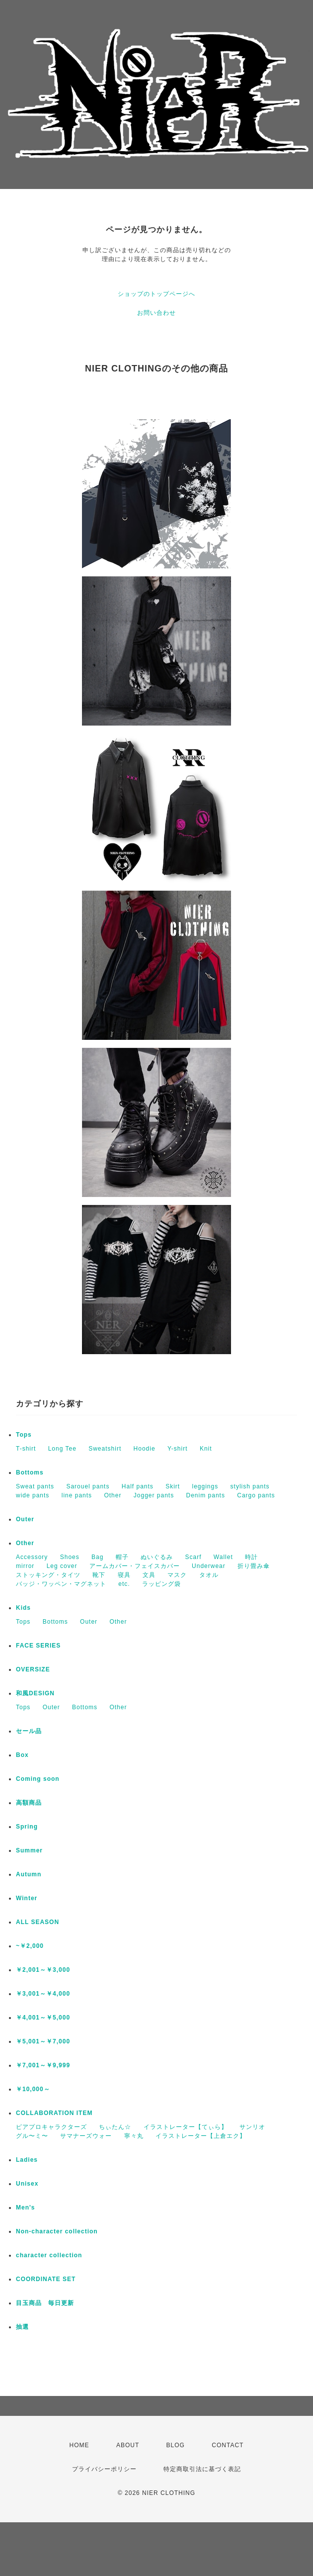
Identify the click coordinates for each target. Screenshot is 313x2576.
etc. (124, 1583)
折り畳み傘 (253, 1566)
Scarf (193, 1557)
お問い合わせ (156, 312)
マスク (177, 1574)
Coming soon (38, 1778)
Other (112, 1495)
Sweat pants (35, 1486)
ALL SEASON (37, 1922)
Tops (24, 1434)
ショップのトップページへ (156, 293)
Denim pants (205, 1495)
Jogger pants (154, 1495)
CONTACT (227, 2445)
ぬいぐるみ (157, 1557)
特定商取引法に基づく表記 (202, 2469)
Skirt (172, 1486)
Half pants (138, 1486)
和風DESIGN (35, 1693)
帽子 (122, 1557)
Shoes (69, 1557)
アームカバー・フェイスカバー (134, 1566)
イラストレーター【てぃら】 (186, 2126)
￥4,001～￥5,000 (43, 2017)
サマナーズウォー (86, 2135)
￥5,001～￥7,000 (43, 2041)
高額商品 (29, 1802)
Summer (29, 1850)
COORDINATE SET (46, 2279)
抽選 (22, 2326)
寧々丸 (134, 2135)
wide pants (32, 1495)
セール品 (29, 1731)
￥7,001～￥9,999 (43, 2065)
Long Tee (62, 1448)
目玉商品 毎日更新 (45, 2303)
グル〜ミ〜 (32, 2135)
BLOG (175, 2445)
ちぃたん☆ (115, 2126)
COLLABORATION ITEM (54, 2113)
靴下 (98, 1574)
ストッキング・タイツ (48, 1574)
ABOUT (127, 2445)
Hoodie (145, 1448)
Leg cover (62, 1566)
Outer (25, 1519)
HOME (79, 2445)
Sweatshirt (104, 1448)
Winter (26, 1898)
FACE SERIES (38, 1645)
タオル (209, 1574)
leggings (205, 1486)
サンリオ (252, 2126)
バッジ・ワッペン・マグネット (61, 1583)
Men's (25, 2207)
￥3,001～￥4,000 (43, 1993)
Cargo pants (256, 1495)
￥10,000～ (33, 2089)
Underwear (209, 1566)
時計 (251, 1557)
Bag (97, 1557)
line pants (77, 1495)
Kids (23, 1607)
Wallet (223, 1557)
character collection (49, 2255)
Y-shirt (177, 1448)
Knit (206, 1448)
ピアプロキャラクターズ (51, 2126)
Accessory (32, 1557)
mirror (25, 1566)
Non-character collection (57, 2231)
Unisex (27, 2183)
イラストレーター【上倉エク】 (201, 2135)
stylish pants (250, 1486)
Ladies (27, 2159)
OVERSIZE (33, 1669)
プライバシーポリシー (104, 2469)
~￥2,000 (30, 1945)
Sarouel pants (87, 1486)
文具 (149, 1574)
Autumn (28, 1874)
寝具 (124, 1574)
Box (22, 1754)
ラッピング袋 (161, 1583)
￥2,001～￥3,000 (43, 1969)
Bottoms (30, 1472)
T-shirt (26, 1448)
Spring (27, 1826)
